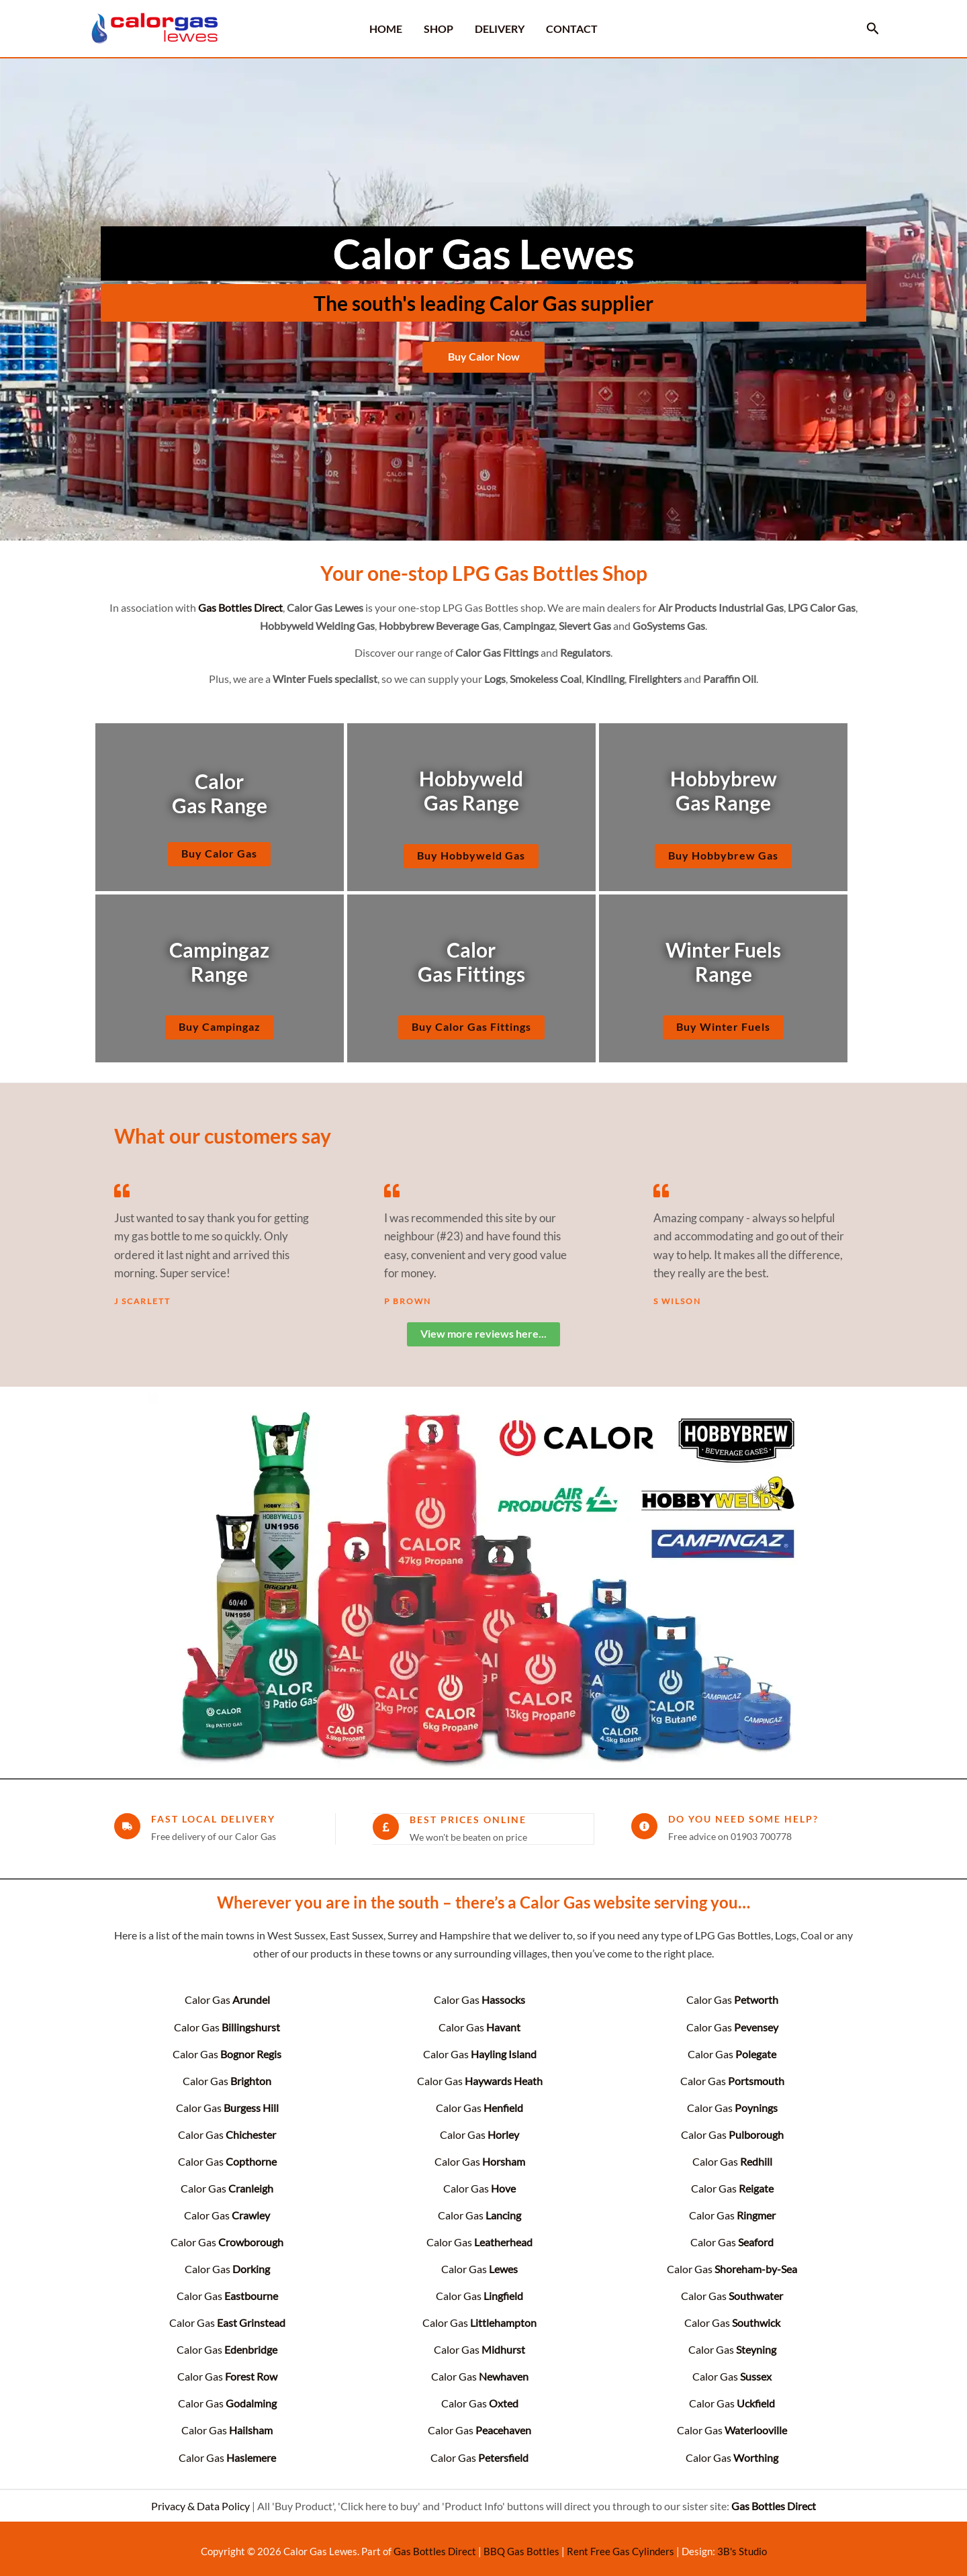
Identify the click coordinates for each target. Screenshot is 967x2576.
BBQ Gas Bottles (521, 2545)
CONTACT (572, 28)
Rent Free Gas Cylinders (620, 2545)
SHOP (438, 28)
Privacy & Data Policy (200, 2499)
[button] (873, 28)
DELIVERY (499, 28)
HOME (385, 28)
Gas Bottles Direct (435, 2545)
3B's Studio (742, 2545)
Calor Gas (227, 1998)
